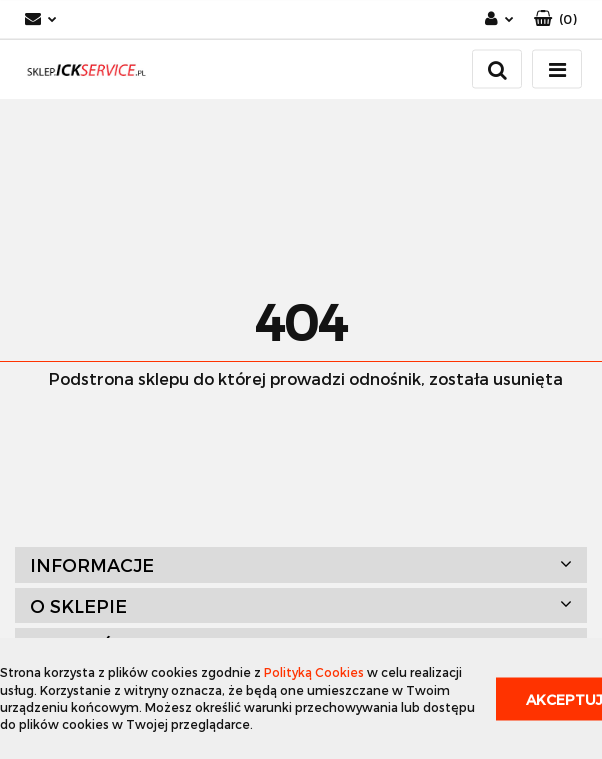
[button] (555, 19)
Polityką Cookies (314, 672)
